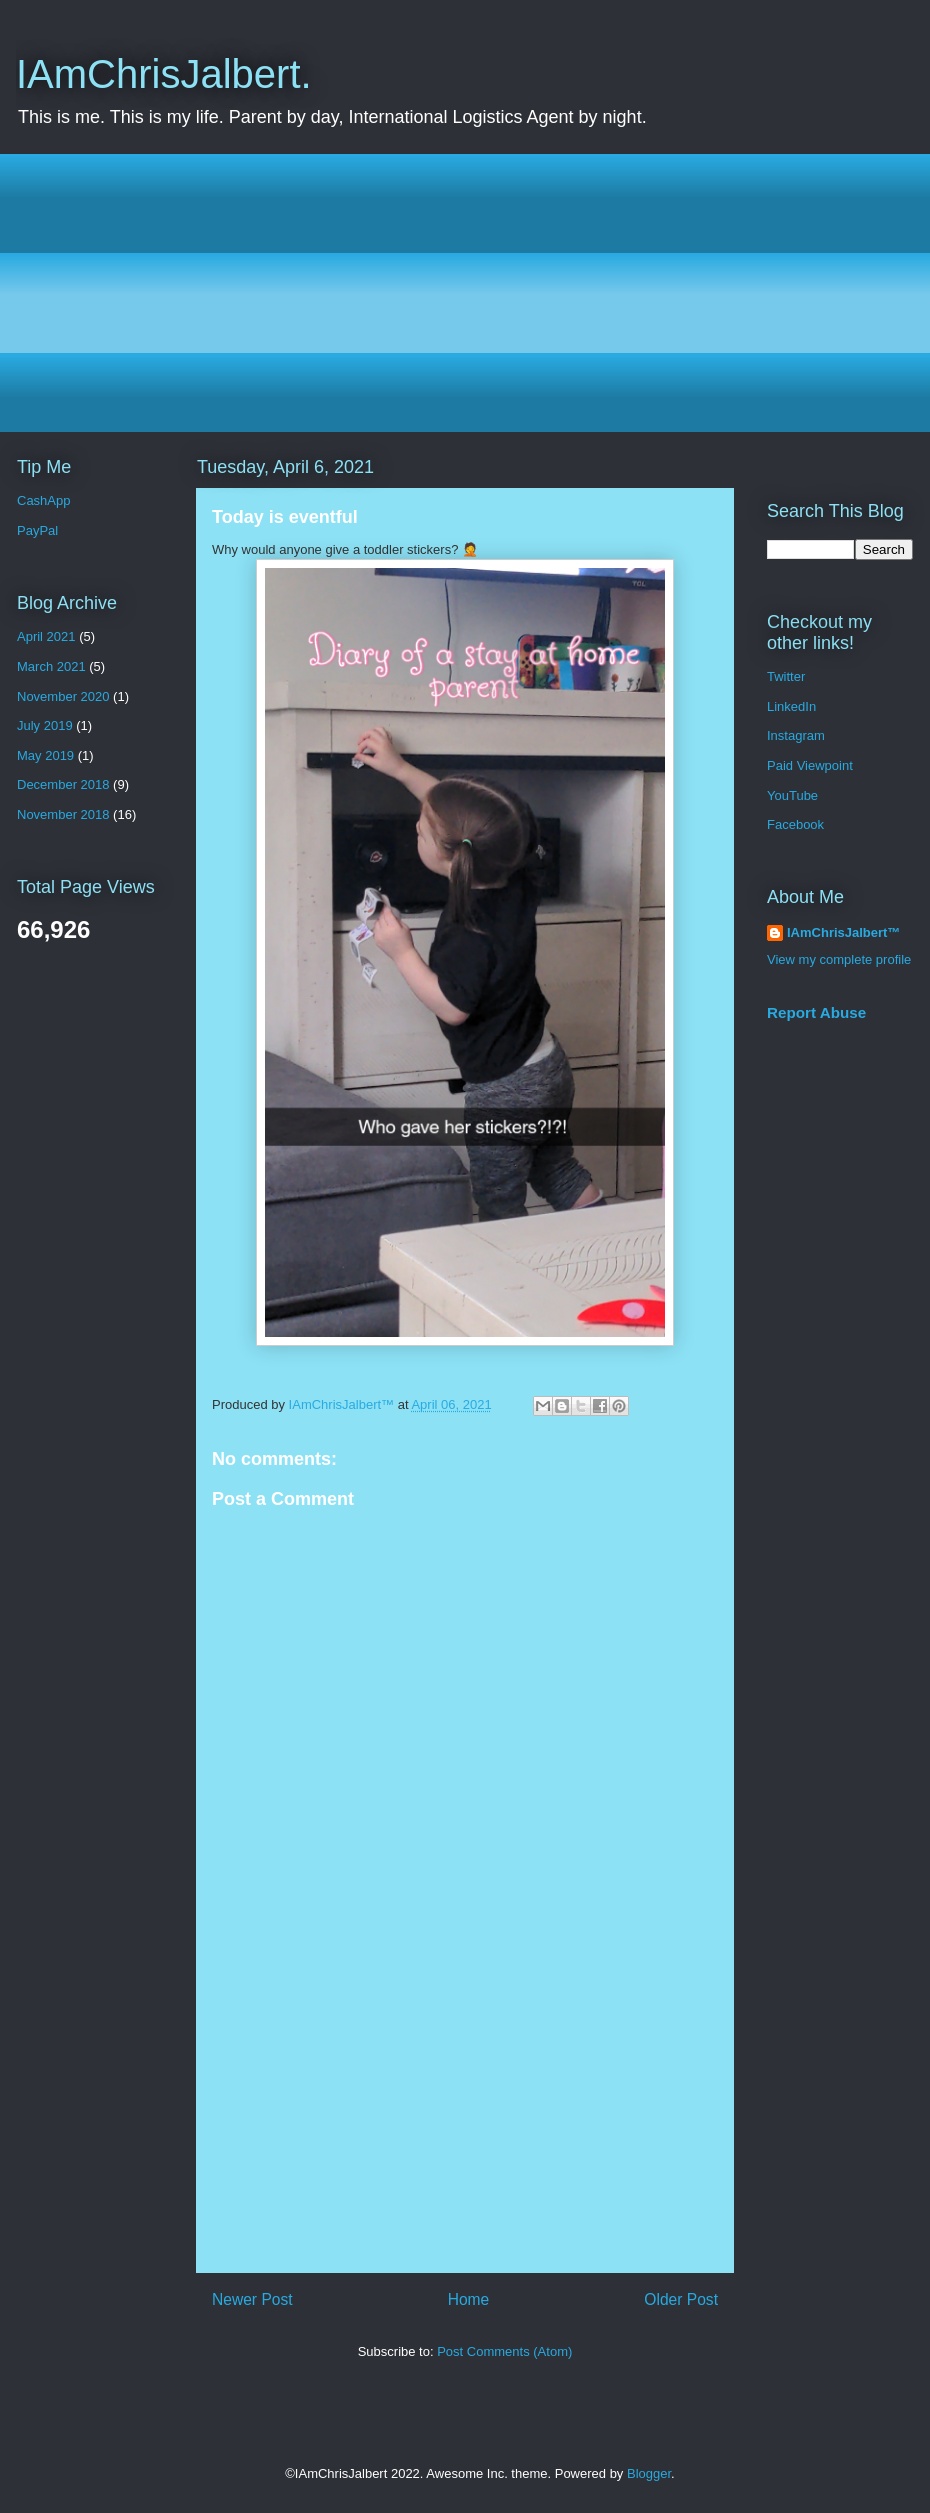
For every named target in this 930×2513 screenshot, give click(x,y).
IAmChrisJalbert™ (843, 932)
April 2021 (46, 636)
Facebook (795, 824)
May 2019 (45, 755)
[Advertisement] (480, 293)
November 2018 (63, 814)
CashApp (43, 500)
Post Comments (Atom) (504, 2351)
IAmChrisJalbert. (164, 74)
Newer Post (252, 2299)
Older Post (681, 2299)
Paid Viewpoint (810, 765)
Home (469, 2299)
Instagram (796, 735)
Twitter (786, 676)
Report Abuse (816, 1012)
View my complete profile (839, 959)
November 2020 (63, 696)
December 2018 (63, 784)
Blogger (649, 2473)
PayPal (37, 530)
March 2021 (51, 666)
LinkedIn (791, 706)
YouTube (792, 795)
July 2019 (45, 725)
